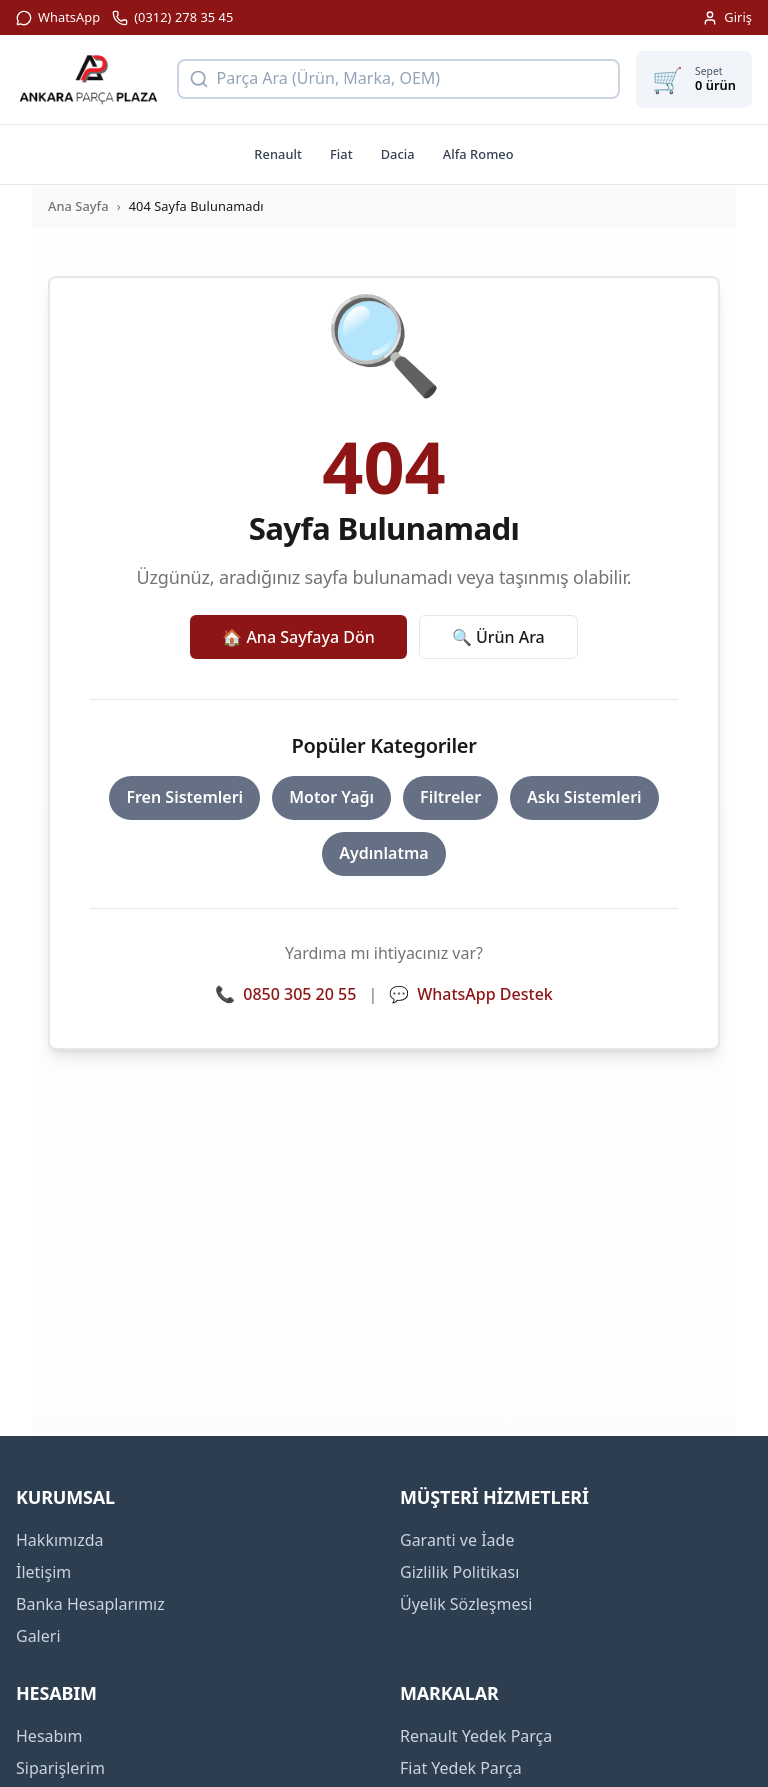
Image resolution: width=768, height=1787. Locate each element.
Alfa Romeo (478, 154)
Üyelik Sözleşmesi (466, 1604)
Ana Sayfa (78, 206)
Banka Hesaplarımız (90, 1604)
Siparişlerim (60, 1768)
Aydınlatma (383, 853)
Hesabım (49, 1736)
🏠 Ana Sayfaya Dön (298, 637)
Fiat (341, 154)
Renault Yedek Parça (476, 1736)
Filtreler (450, 797)
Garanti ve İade (457, 1540)
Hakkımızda (59, 1540)
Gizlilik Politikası (459, 1572)
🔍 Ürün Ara (498, 637)
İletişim (43, 1572)
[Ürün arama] (399, 79)
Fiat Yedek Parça (461, 1768)
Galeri (38, 1636)
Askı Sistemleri (584, 797)
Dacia (398, 154)
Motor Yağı (331, 797)
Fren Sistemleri (184, 797)
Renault (278, 154)
